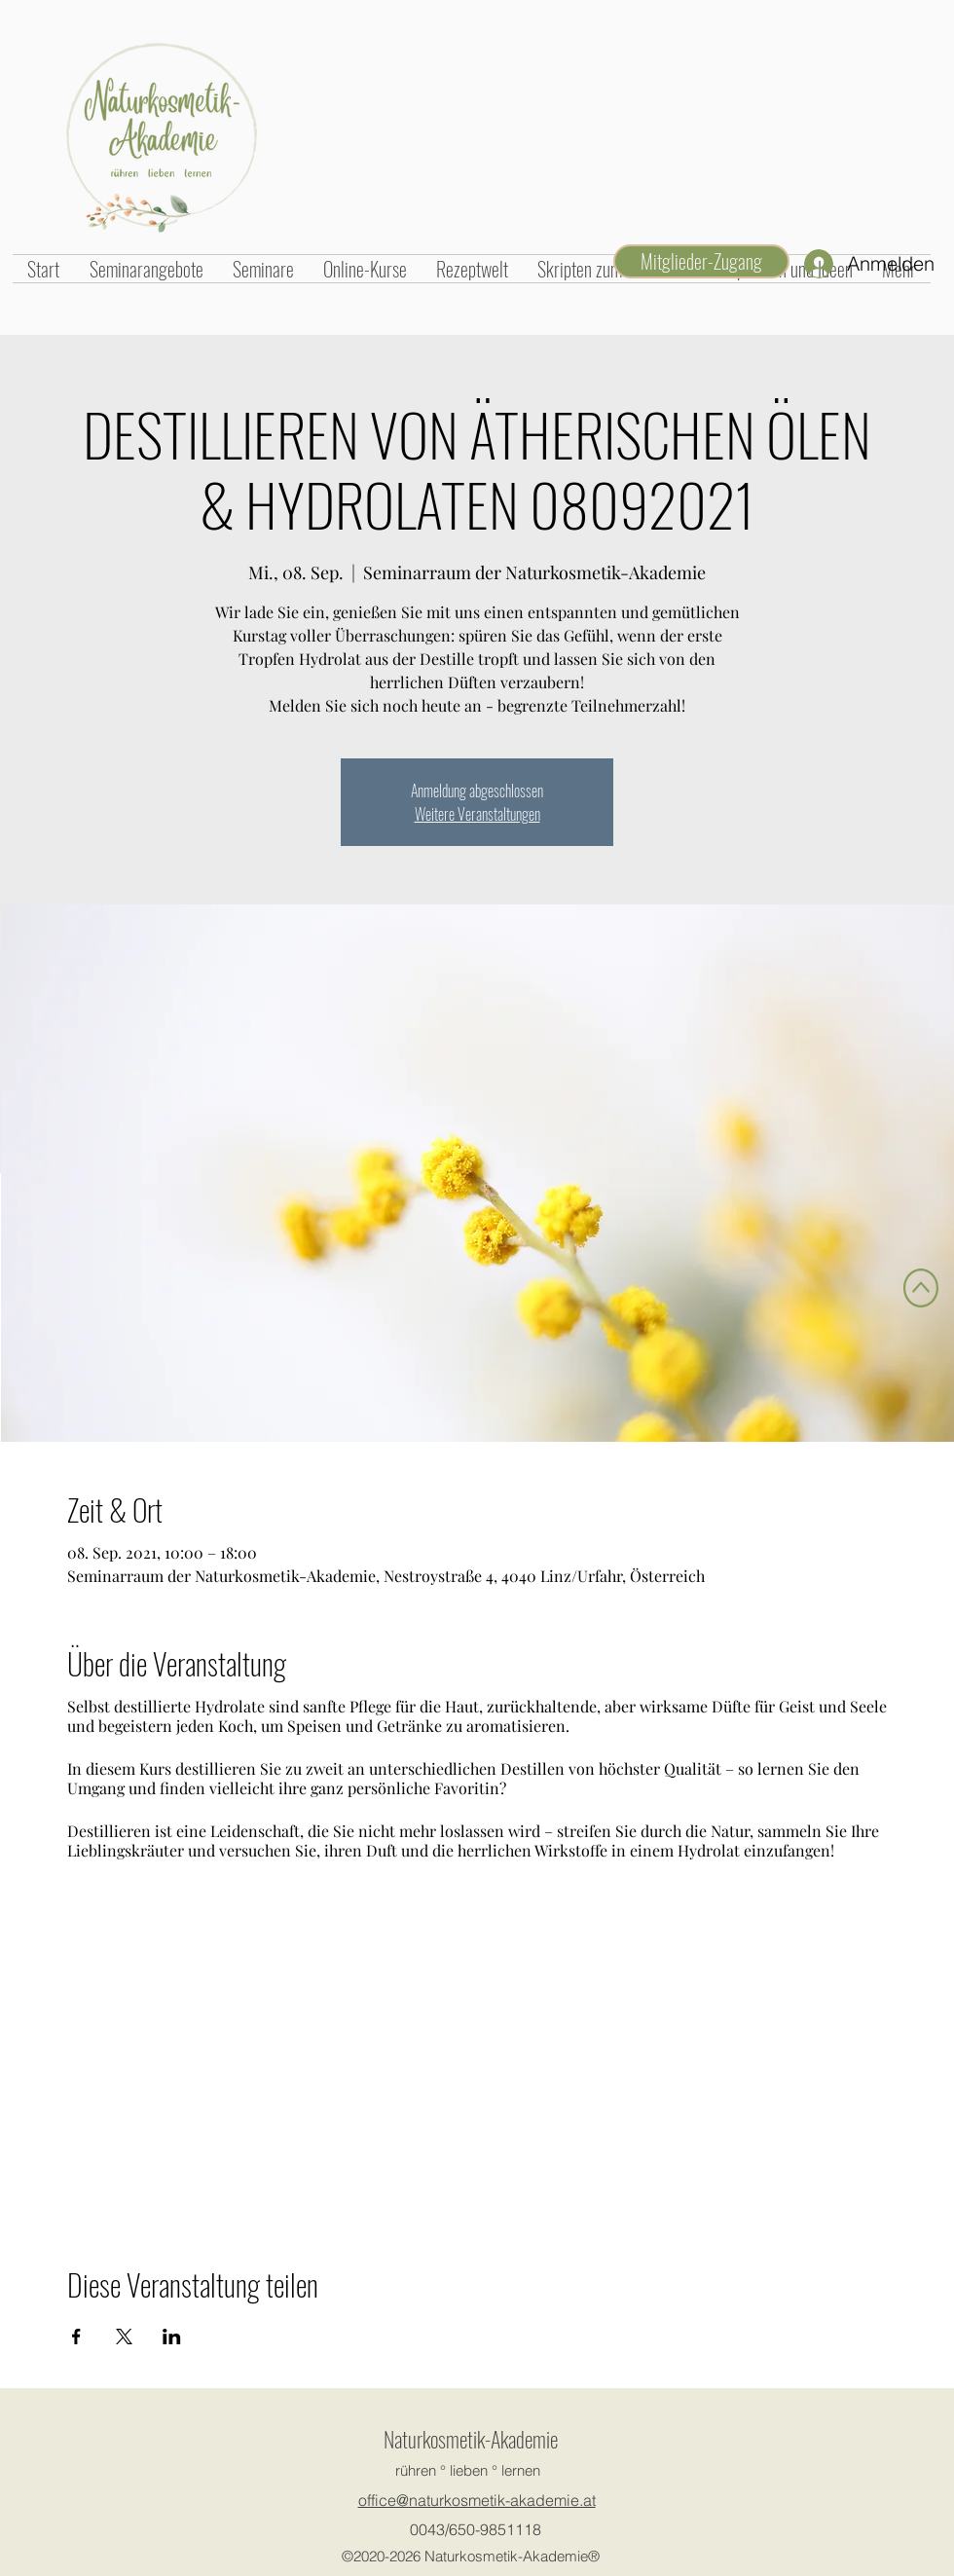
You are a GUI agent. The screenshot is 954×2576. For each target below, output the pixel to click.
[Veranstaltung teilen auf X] (124, 2336)
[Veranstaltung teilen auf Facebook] (76, 2336)
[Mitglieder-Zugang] (701, 261)
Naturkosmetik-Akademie (471, 2438)
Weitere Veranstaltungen (477, 814)
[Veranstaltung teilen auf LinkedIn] (172, 2336)
